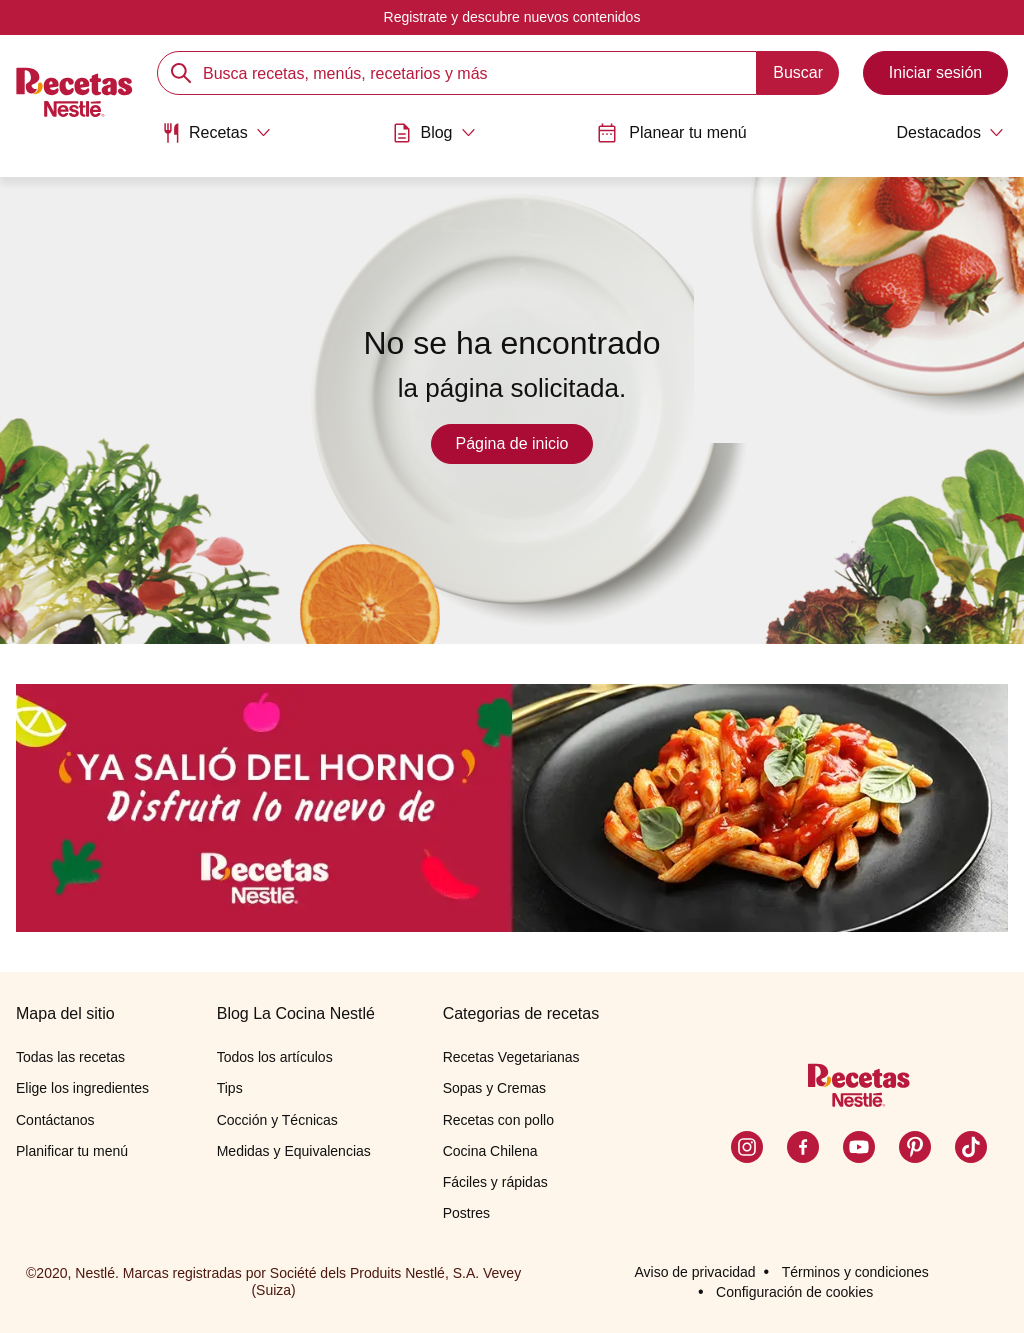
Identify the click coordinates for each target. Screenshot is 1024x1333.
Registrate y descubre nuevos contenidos (512, 17)
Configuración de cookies (794, 1292)
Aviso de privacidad (694, 1272)
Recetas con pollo (498, 1120)
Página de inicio (512, 443)
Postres (466, 1213)
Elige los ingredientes (82, 1088)
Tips (230, 1088)
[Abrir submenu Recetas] (216, 133)
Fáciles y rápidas (495, 1182)
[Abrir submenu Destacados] (936, 133)
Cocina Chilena (490, 1151)
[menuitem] (216, 140)
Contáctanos (55, 1120)
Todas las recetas (70, 1057)
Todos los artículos (275, 1057)
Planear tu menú (671, 133)
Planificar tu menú (72, 1151)
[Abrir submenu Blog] (433, 133)
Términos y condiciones (855, 1272)
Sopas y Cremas (494, 1088)
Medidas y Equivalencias (294, 1151)
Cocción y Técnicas (277, 1120)
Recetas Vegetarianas (511, 1057)
